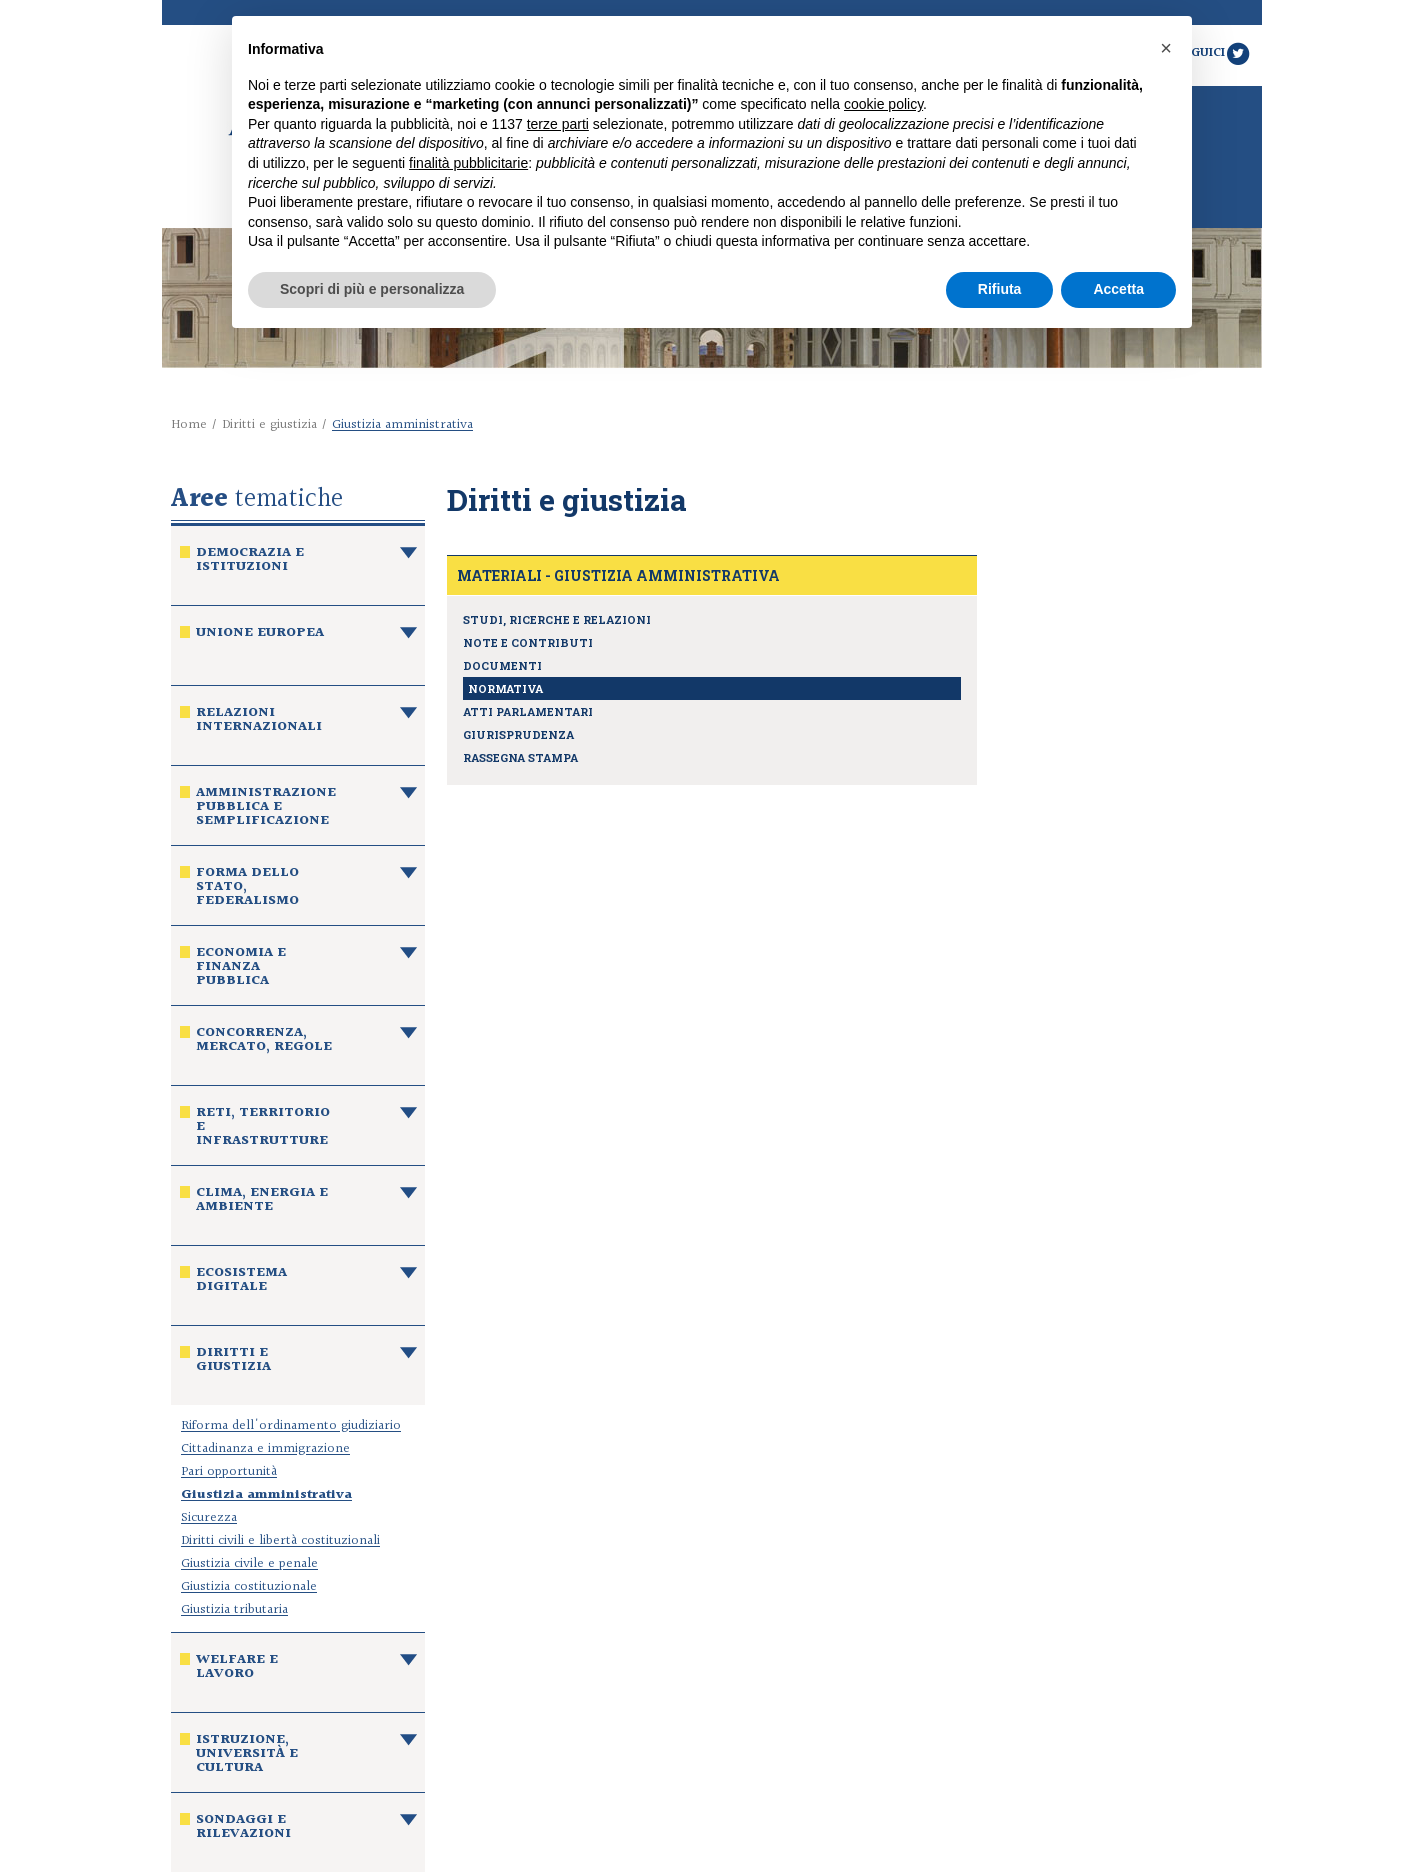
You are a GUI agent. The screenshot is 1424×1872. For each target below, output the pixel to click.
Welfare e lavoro (237, 1669)
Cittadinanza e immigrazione (265, 1449)
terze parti (558, 124)
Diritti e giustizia (269, 425)
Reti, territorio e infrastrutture (263, 1129)
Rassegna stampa (520, 757)
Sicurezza (209, 1518)
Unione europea (260, 635)
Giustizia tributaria (234, 1610)
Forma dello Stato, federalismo (247, 889)
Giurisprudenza (518, 734)
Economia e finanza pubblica (241, 969)
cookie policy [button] (883, 104)
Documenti (502, 665)
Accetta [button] (1118, 289)
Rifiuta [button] (1000, 289)
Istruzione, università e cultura (247, 1756)
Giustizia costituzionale (249, 1587)
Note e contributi (528, 642)
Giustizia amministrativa (266, 1495)
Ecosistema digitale (241, 1282)
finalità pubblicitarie (468, 163)
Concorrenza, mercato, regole (264, 1042)
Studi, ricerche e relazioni (557, 619)
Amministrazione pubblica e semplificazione (266, 809)
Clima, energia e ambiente (262, 1202)
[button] (1166, 48)
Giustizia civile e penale (249, 1564)
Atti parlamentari (528, 711)
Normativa (505, 688)
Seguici (1214, 53)
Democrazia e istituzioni (250, 562)
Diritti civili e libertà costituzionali (280, 1541)
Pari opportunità (229, 1472)
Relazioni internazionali (259, 722)
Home (189, 425)
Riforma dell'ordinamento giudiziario (291, 1426)
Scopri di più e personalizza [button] (372, 289)
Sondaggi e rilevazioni (243, 1829)
